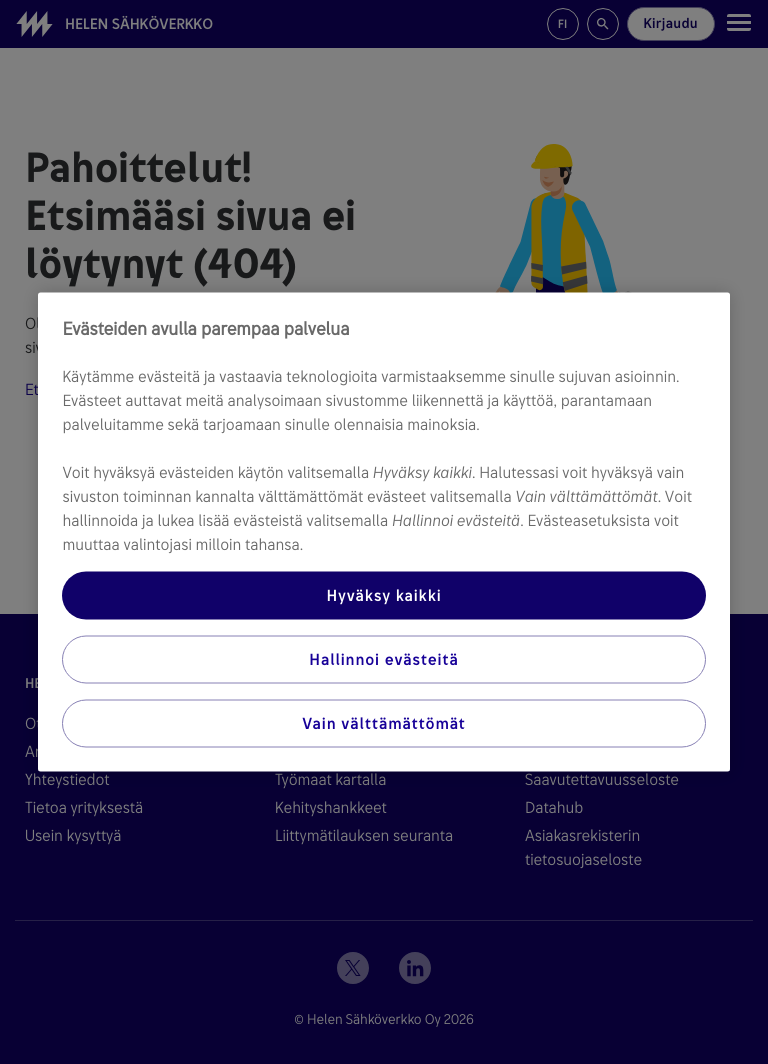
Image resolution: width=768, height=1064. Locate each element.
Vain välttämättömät (383, 723)
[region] (383, 532)
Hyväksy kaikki (383, 595)
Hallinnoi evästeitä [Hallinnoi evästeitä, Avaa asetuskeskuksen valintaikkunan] (383, 659)
